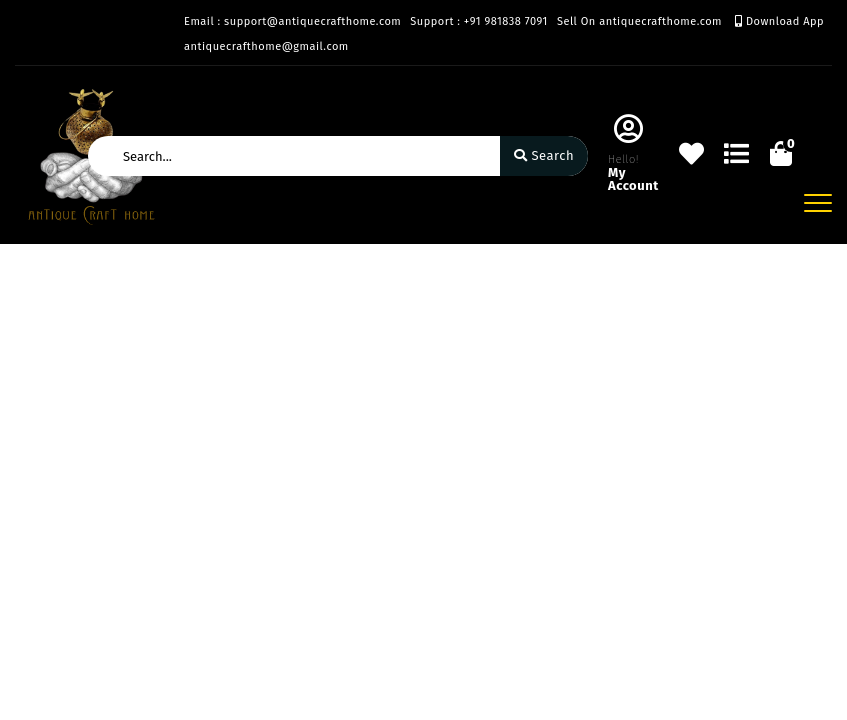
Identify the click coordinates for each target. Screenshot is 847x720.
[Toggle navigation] (818, 203)
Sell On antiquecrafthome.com (639, 21)
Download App (779, 21)
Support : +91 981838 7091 (479, 21)
